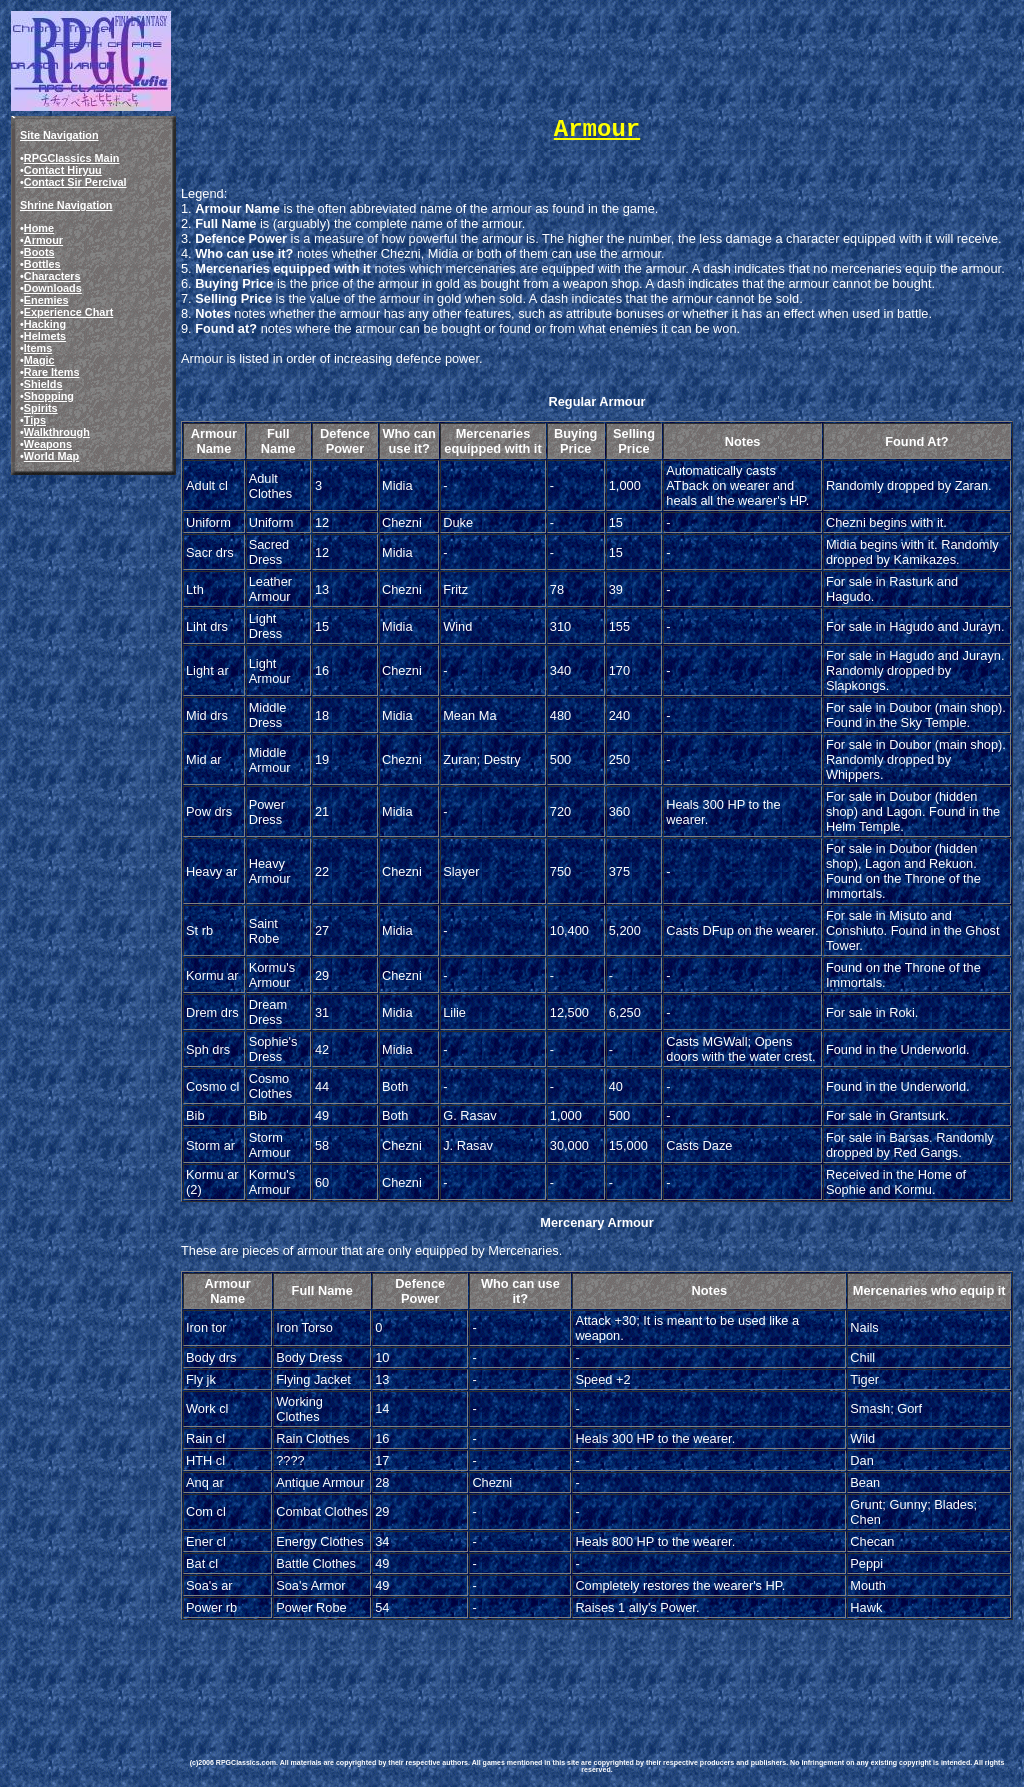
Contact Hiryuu (63, 170)
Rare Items (52, 372)
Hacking (45, 324)
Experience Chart (68, 312)
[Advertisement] (548, 1668)
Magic (39, 360)
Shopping (49, 396)
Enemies (46, 300)
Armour (43, 240)
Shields (43, 384)
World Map (51, 456)
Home (39, 228)
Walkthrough (57, 432)
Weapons (48, 444)
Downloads (53, 288)
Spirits (41, 408)
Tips (35, 420)
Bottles (42, 264)
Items (38, 348)
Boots (39, 252)
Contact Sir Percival (75, 182)
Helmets (45, 336)
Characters (52, 276)
